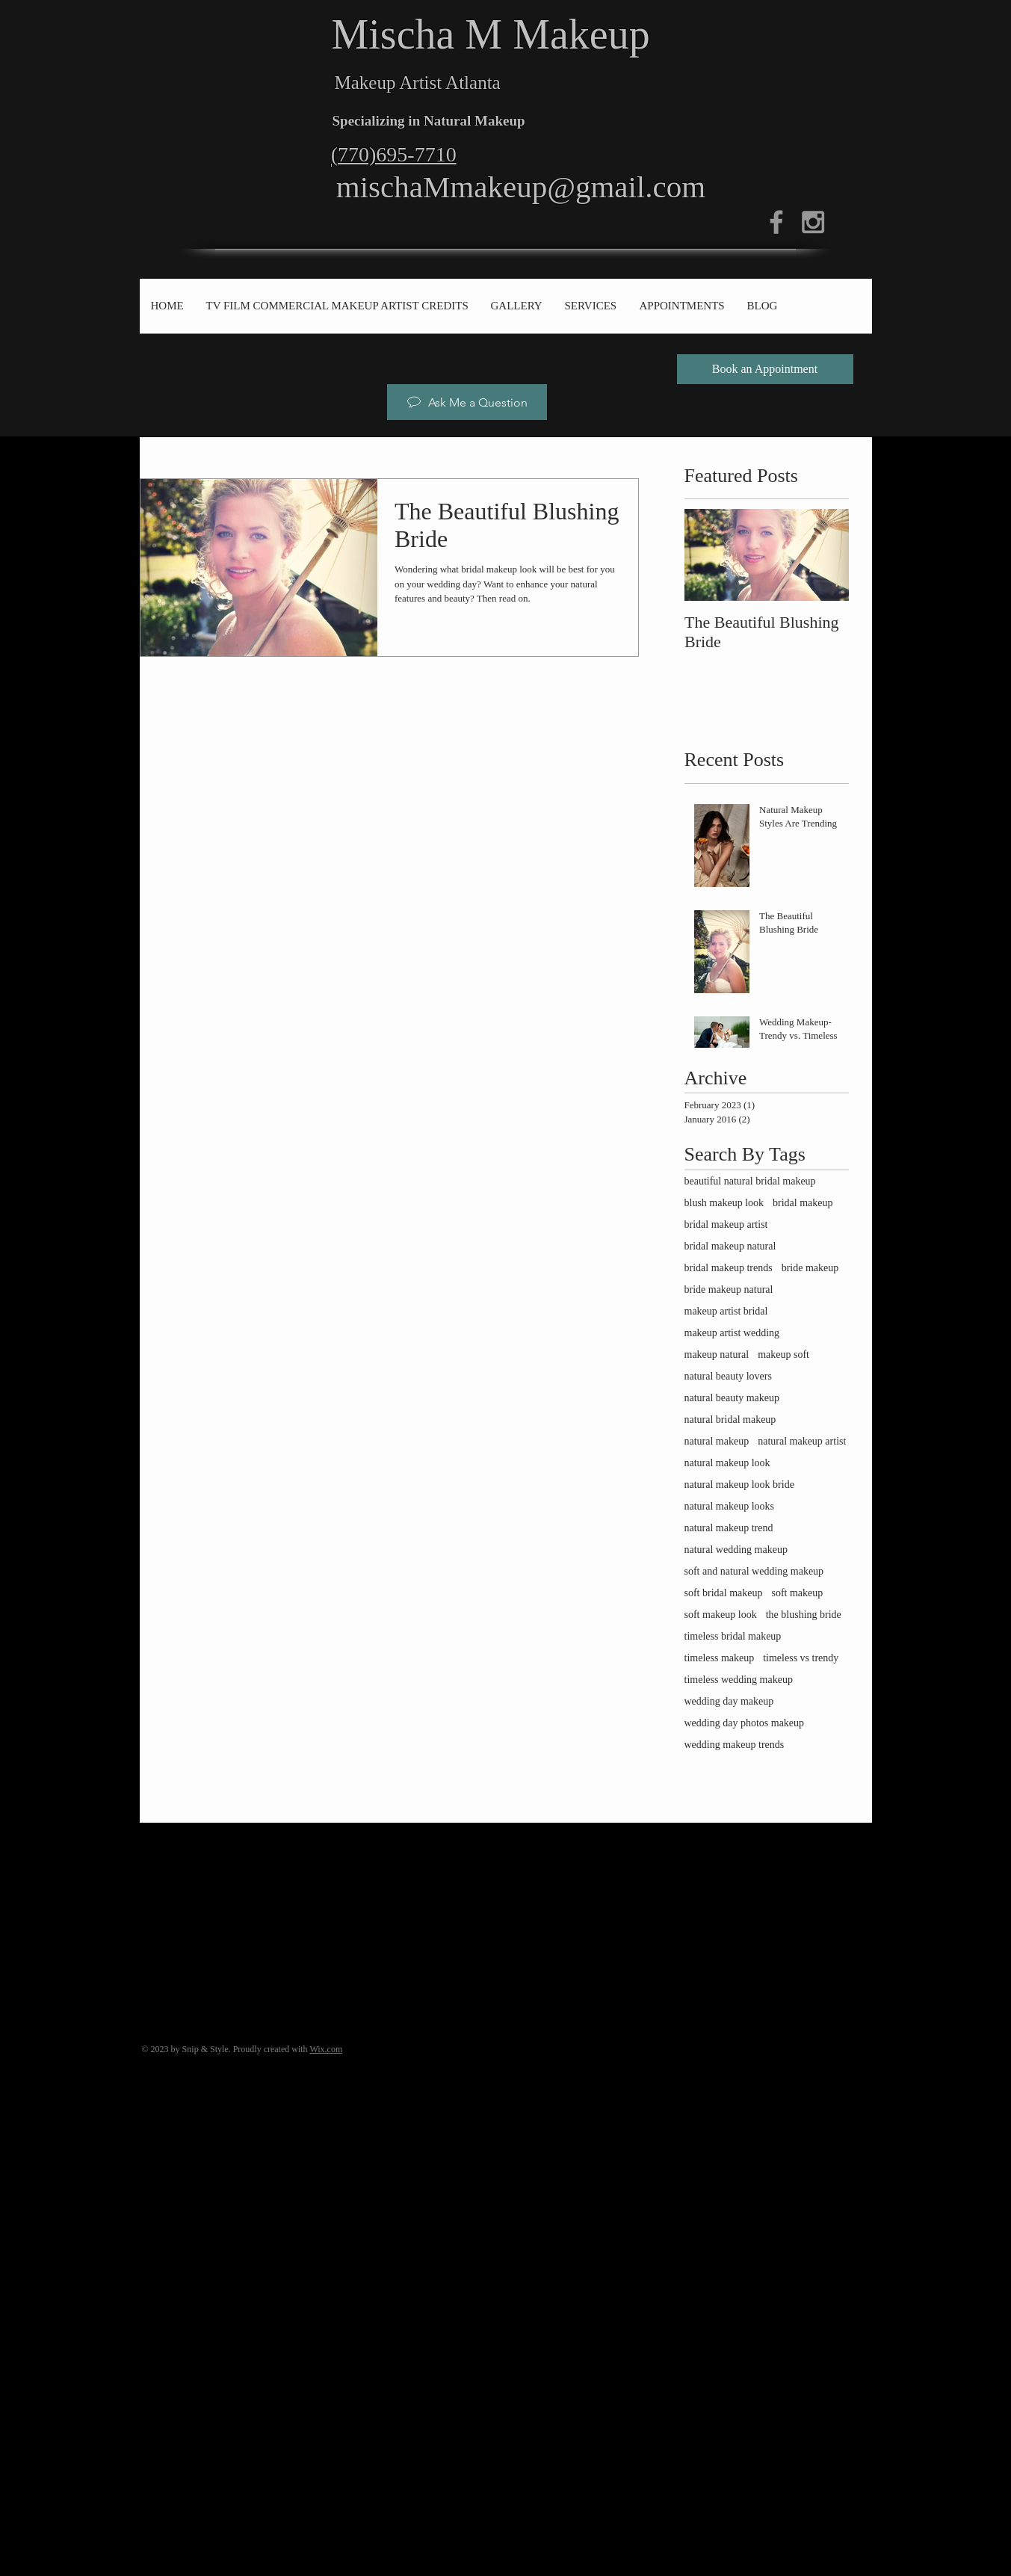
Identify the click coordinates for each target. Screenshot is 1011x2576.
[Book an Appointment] (765, 369)
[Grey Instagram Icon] (813, 222)
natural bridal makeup (730, 1419)
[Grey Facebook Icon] (776, 222)
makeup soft (783, 1354)
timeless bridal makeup (733, 1636)
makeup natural (716, 1354)
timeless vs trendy (800, 1658)
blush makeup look (724, 1202)
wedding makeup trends (734, 1744)
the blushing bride (803, 1614)
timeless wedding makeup (738, 1679)
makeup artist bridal (726, 1311)
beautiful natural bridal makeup (750, 1181)
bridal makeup (802, 1202)
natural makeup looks (729, 1506)
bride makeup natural (728, 1289)
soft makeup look (720, 1614)
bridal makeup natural (730, 1246)
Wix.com (325, 2049)
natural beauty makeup (732, 1397)
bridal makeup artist (726, 1224)
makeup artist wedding (732, 1332)
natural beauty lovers (728, 1376)
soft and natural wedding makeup (754, 1571)
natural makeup (716, 1441)
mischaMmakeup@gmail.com (520, 187)
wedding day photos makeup (744, 1723)
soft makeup (797, 1593)
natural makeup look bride (739, 1484)
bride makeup (810, 1267)
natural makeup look (727, 1462)
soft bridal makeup (723, 1593)
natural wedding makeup (736, 1549)
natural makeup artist (802, 1441)
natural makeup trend (728, 1527)
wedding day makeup (729, 1701)
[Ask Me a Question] (467, 402)
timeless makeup (719, 1658)
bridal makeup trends (728, 1267)
